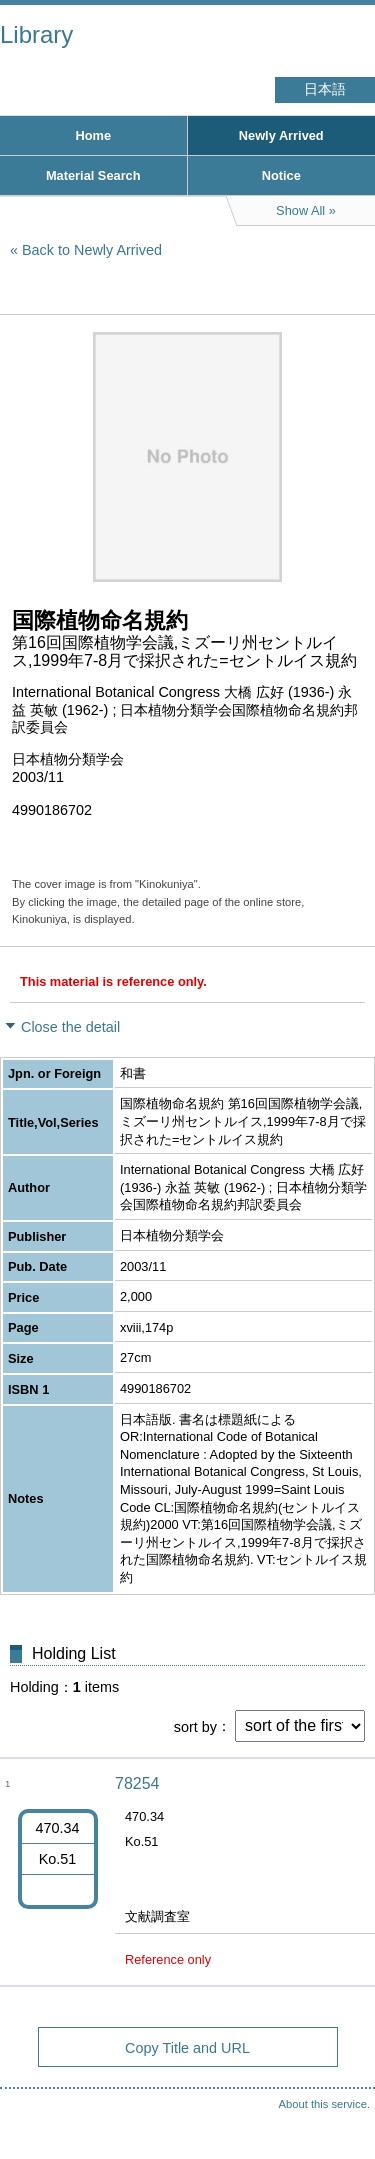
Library (36, 34)
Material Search (93, 175)
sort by (195, 1726)
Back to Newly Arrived (92, 250)
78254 (137, 1783)
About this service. (324, 2104)
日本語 (325, 89)
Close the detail (70, 1027)
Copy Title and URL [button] (187, 2048)
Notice (281, 175)
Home (93, 135)
